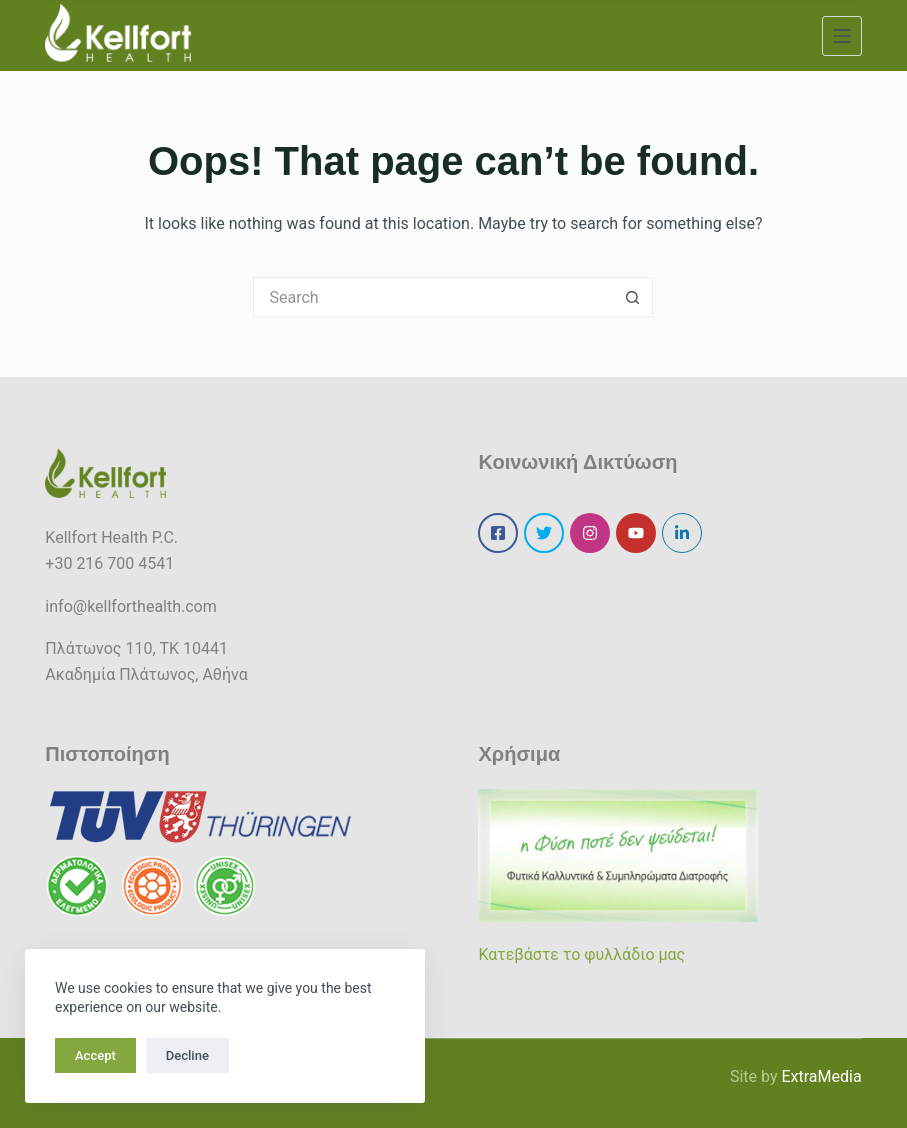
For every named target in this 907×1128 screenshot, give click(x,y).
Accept (95, 1055)
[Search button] (633, 297)
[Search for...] (433, 297)
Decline (187, 1055)
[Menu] (842, 36)
